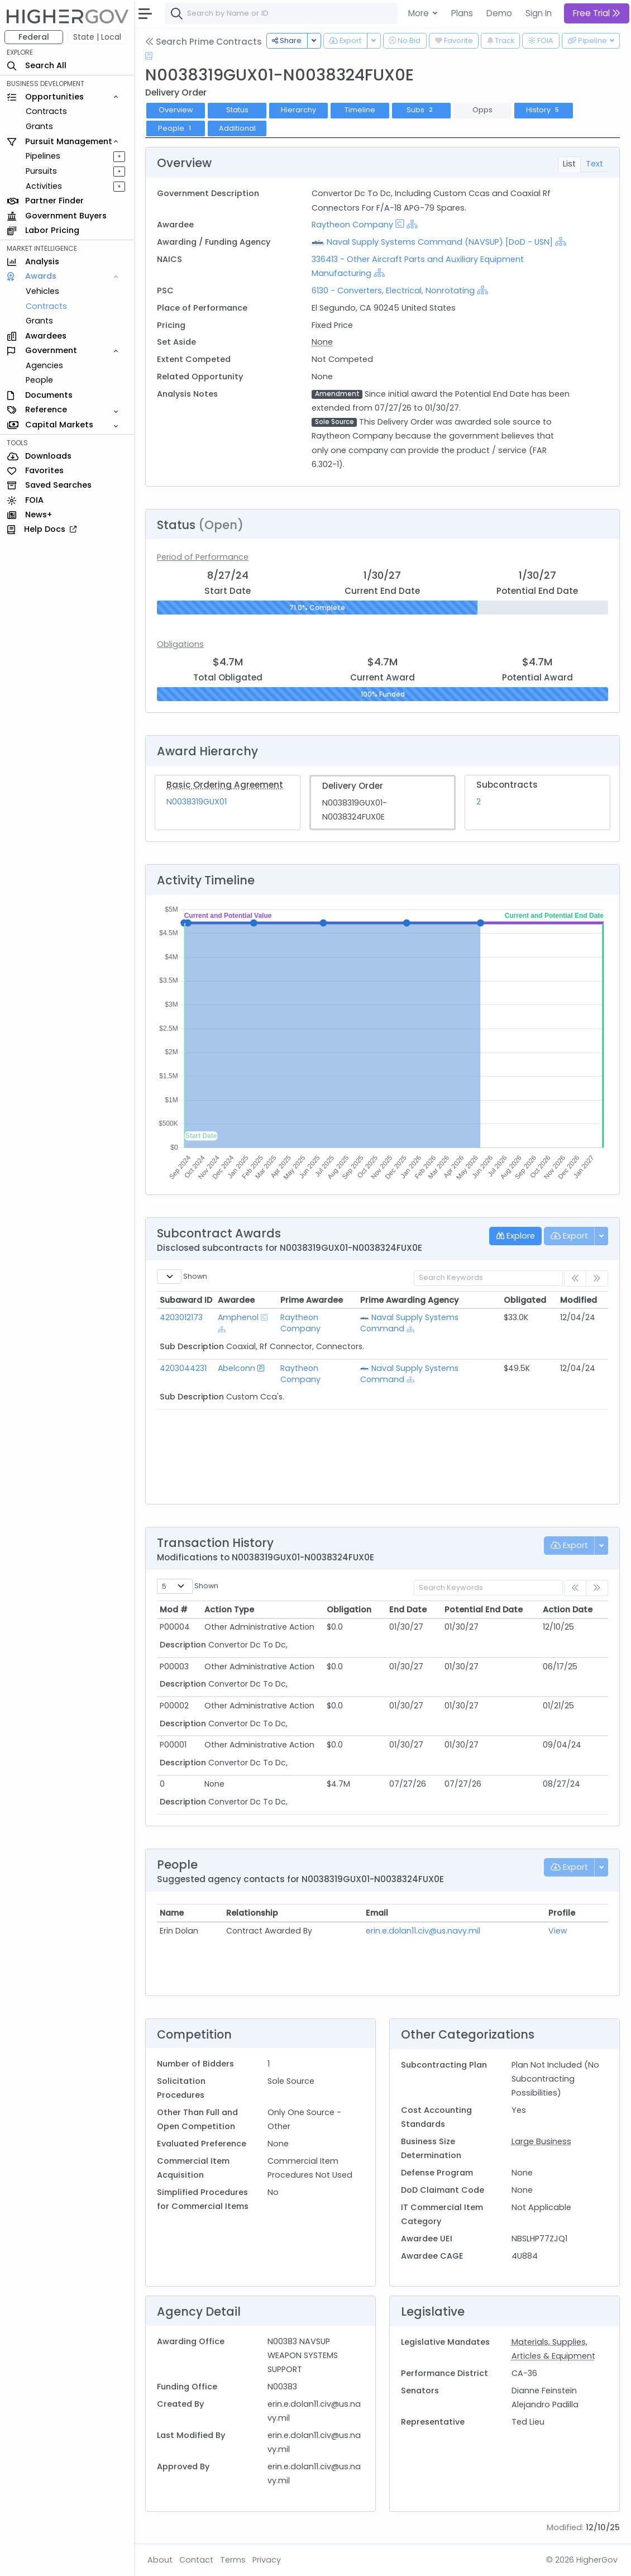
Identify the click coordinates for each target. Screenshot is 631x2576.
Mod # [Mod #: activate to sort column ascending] (174, 1609)
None (322, 341)
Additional (237, 128)
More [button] (419, 13)
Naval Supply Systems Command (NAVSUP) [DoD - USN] (440, 241)
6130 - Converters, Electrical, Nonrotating (393, 290)
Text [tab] (594, 163)
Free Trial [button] (596, 13)
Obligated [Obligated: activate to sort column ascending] (525, 1300)
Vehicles (42, 291)
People (39, 379)
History (543, 110)
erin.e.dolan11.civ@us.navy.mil (423, 1930)
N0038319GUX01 (196, 801)
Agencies (44, 365)
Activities (44, 186)
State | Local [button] (97, 36)
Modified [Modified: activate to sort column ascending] (578, 1300)
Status (237, 110)
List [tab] (569, 163)
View (557, 1930)
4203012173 (181, 1317)
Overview (176, 110)
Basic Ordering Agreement (224, 785)
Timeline (360, 110)
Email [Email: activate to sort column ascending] (377, 1912)
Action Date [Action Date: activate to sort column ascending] (567, 1609)
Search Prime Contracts (203, 41)
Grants (39, 126)
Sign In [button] (538, 13)
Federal (33, 36)
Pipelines (43, 155)
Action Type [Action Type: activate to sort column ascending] (229, 1609)
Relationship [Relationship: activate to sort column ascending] (252, 1912)
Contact (196, 2559)
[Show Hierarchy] (412, 224)
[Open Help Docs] (148, 55)
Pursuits (41, 171)
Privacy (266, 2559)
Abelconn (236, 1368)
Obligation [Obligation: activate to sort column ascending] (349, 1609)
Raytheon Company (352, 224)
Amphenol (238, 1317)
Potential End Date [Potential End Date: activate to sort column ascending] (483, 1609)
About (160, 2559)
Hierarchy (298, 110)
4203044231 (183, 1368)
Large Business (541, 2141)
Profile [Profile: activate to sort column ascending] (561, 1912)
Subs (421, 110)
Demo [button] (499, 13)
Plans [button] (462, 13)
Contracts (46, 111)
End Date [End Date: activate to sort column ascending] (408, 1609)
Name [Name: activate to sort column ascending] (172, 1912)
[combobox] (332, 13)
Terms (233, 2559)
